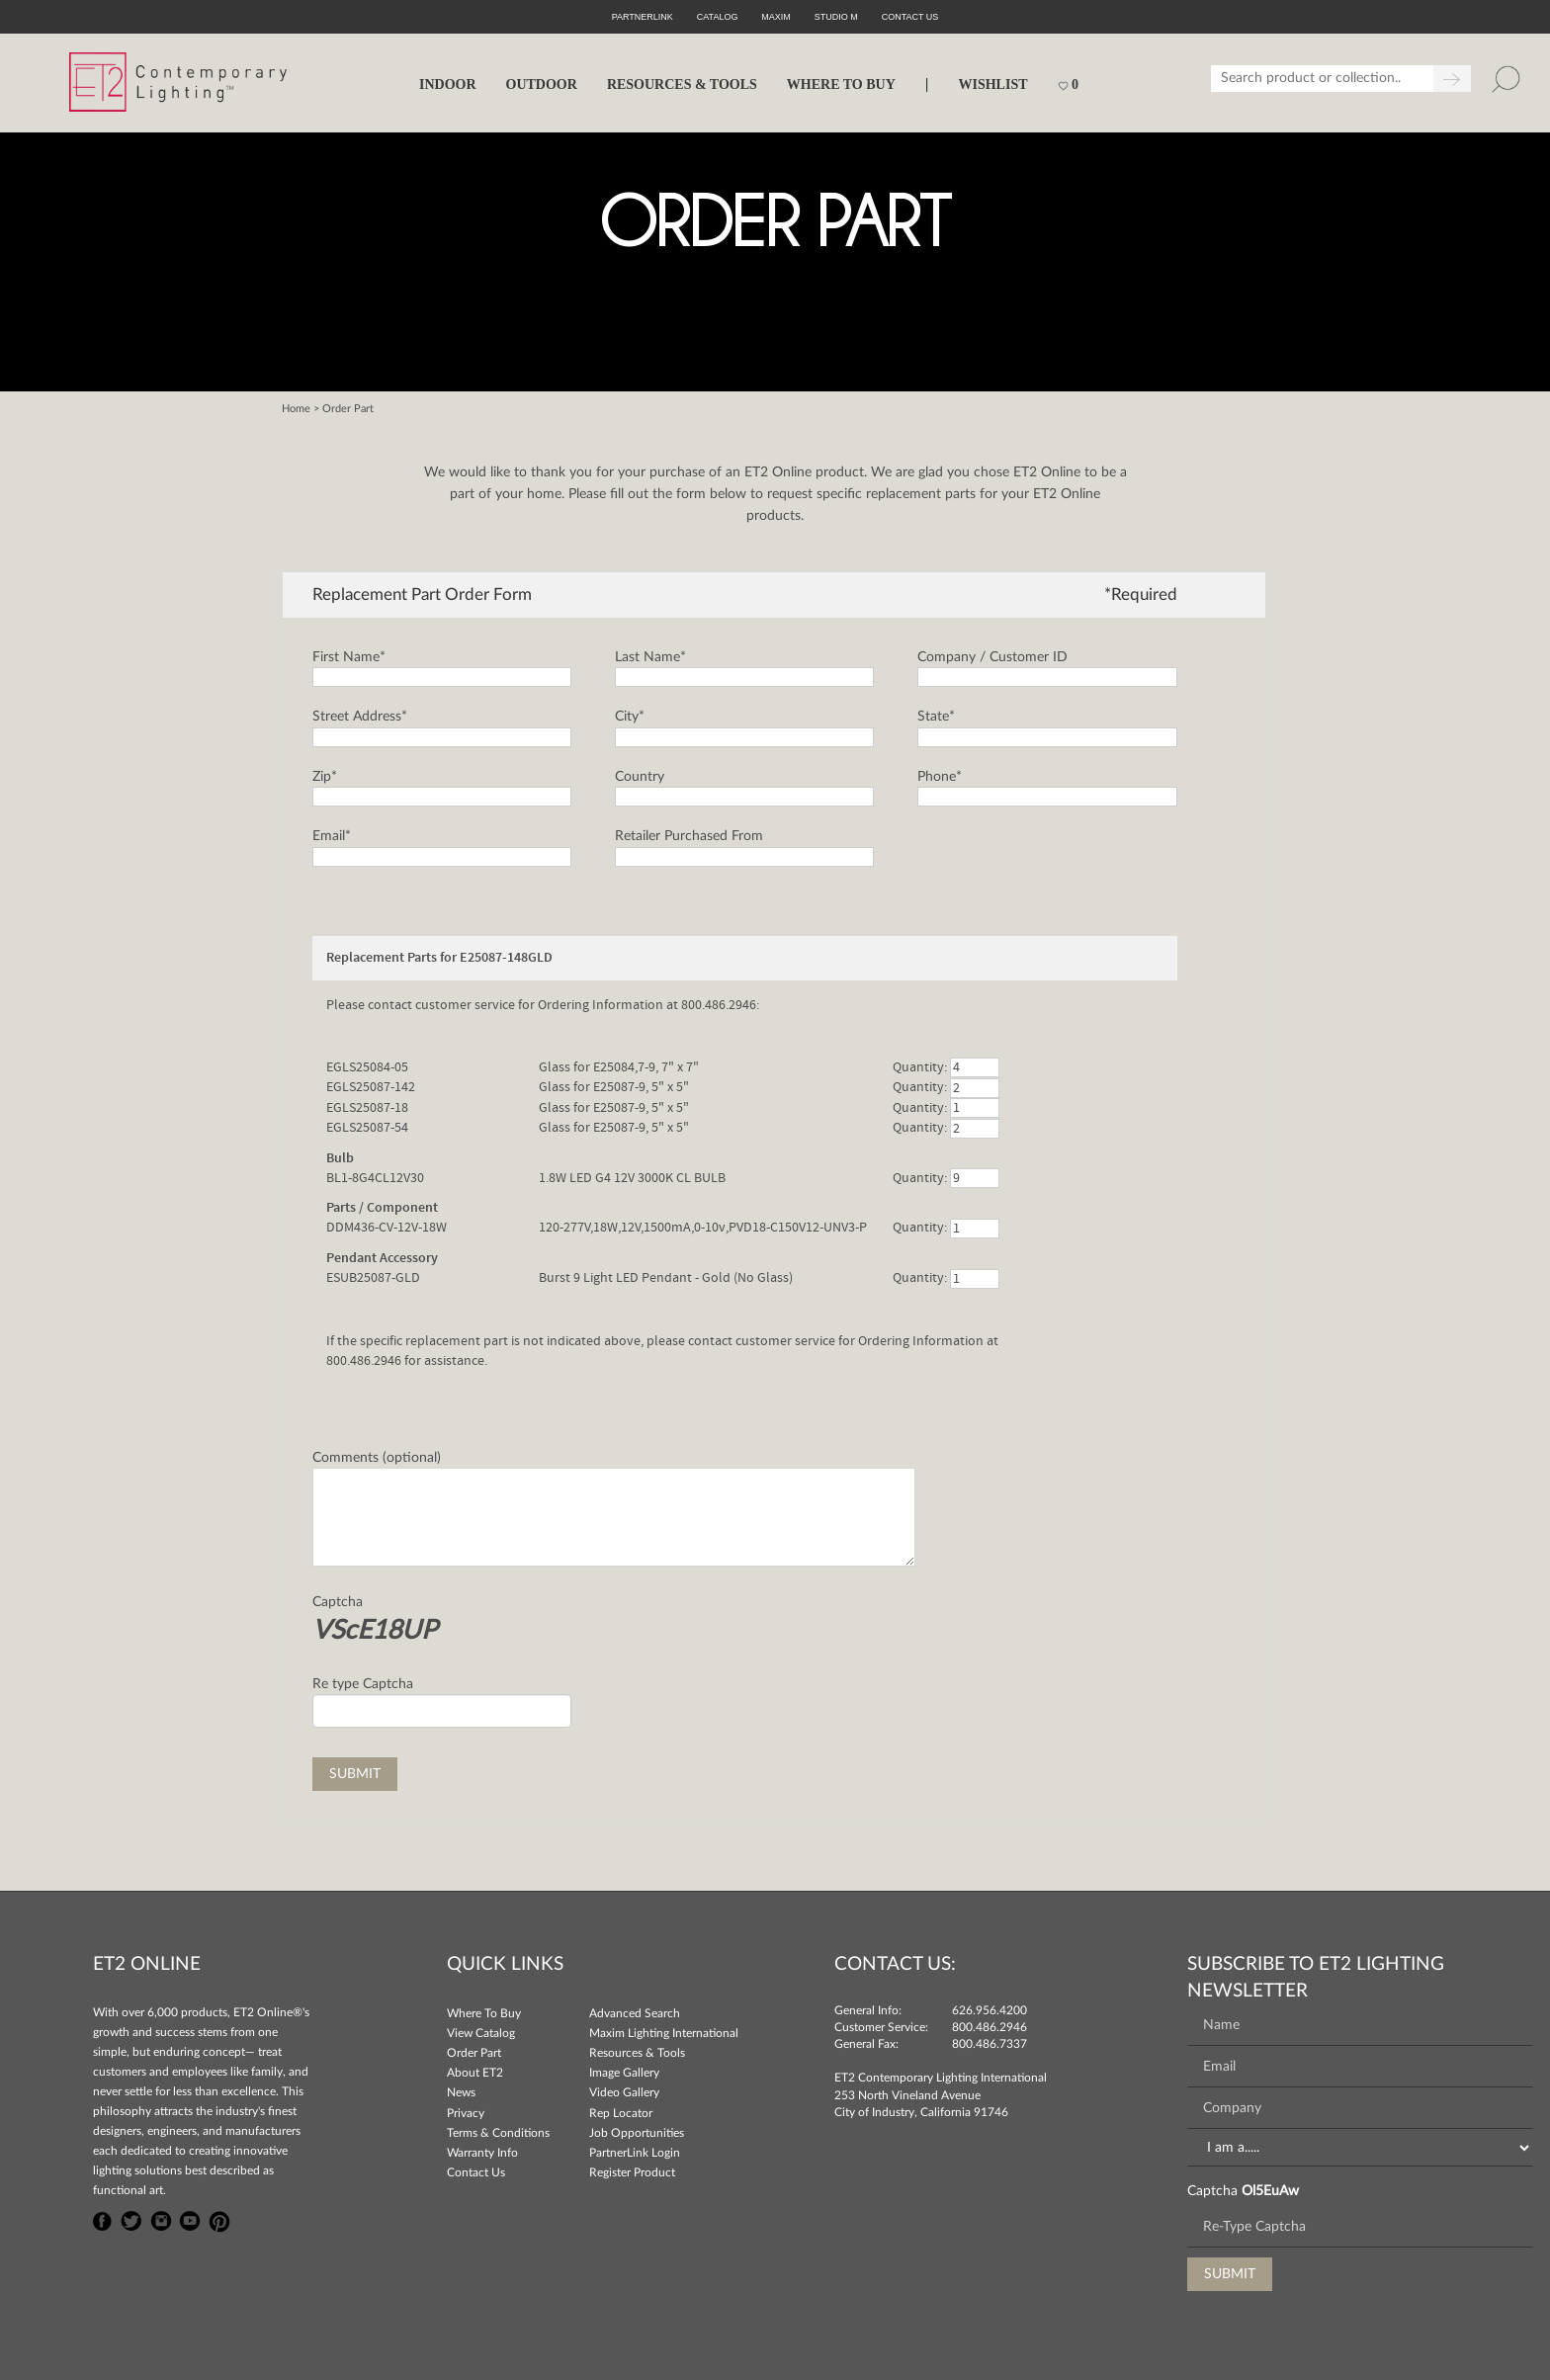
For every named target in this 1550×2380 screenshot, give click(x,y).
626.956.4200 (989, 2010)
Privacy (465, 2113)
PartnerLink (642, 17)
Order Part (474, 2053)
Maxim (776, 17)
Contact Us (476, 2172)
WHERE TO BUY (841, 84)
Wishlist (992, 84)
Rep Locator (620, 2113)
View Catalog (481, 2033)
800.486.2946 (989, 2027)
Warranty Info (482, 2153)
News (461, 2092)
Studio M (836, 17)
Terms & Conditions (498, 2133)
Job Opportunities (636, 2133)
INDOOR (447, 84)
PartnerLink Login (634, 2153)
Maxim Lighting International (663, 2033)
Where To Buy (484, 2013)
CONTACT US (910, 17)
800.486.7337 (989, 2044)
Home (296, 408)
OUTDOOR (541, 84)
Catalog (717, 17)
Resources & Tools (637, 2053)
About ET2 (475, 2073)
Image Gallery (624, 2073)
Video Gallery (624, 2092)
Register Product (632, 2172)
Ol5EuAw (1270, 2191)
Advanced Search (634, 2013)
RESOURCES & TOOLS (682, 84)
